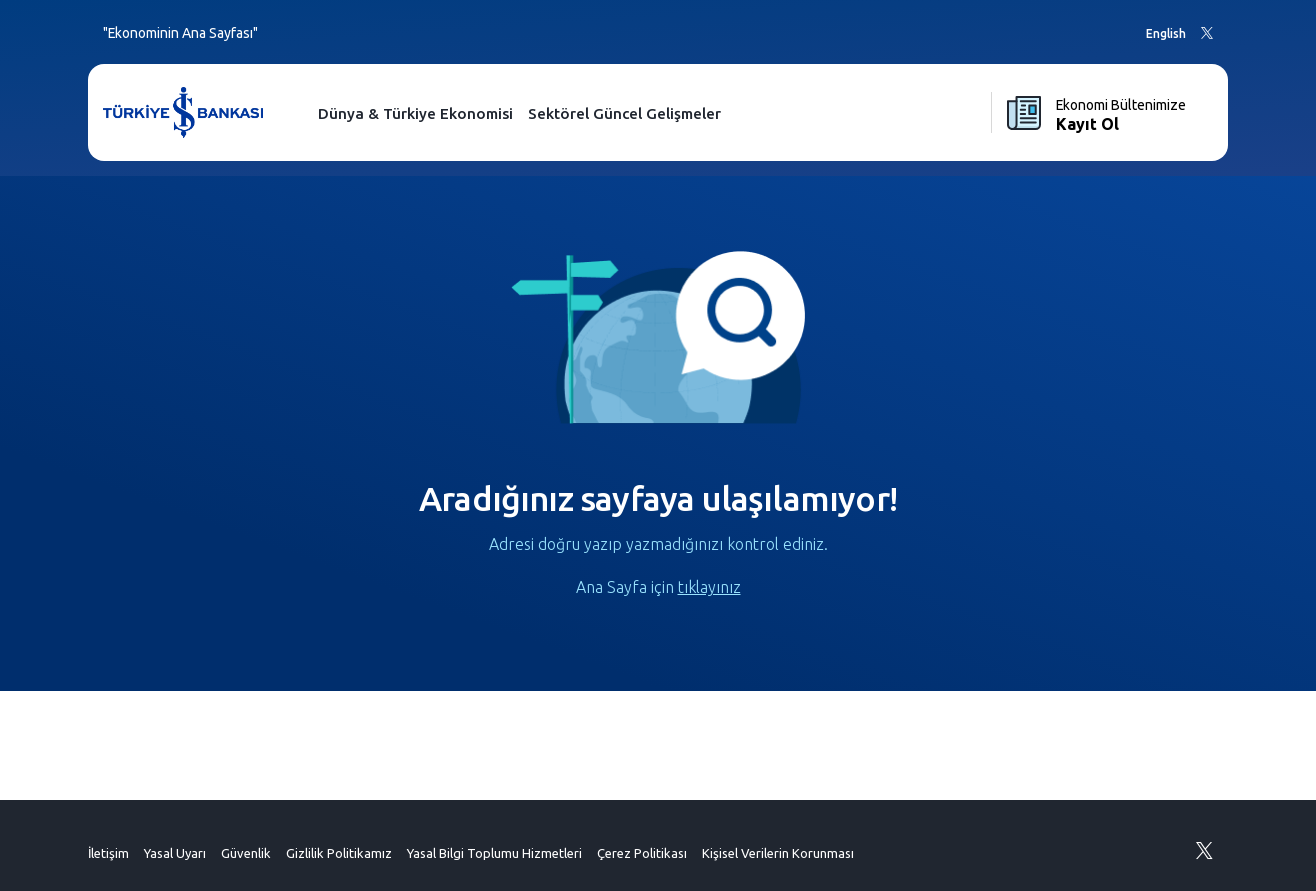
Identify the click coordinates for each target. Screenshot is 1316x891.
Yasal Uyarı (175, 853)
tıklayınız (709, 587)
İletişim (108, 853)
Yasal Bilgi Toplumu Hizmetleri (494, 853)
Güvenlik (246, 853)
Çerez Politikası (642, 853)
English (1166, 33)
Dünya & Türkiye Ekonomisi (415, 113)
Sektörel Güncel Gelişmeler (624, 113)
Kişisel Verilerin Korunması (778, 853)
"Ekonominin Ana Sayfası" (180, 33)
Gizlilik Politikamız (339, 853)
